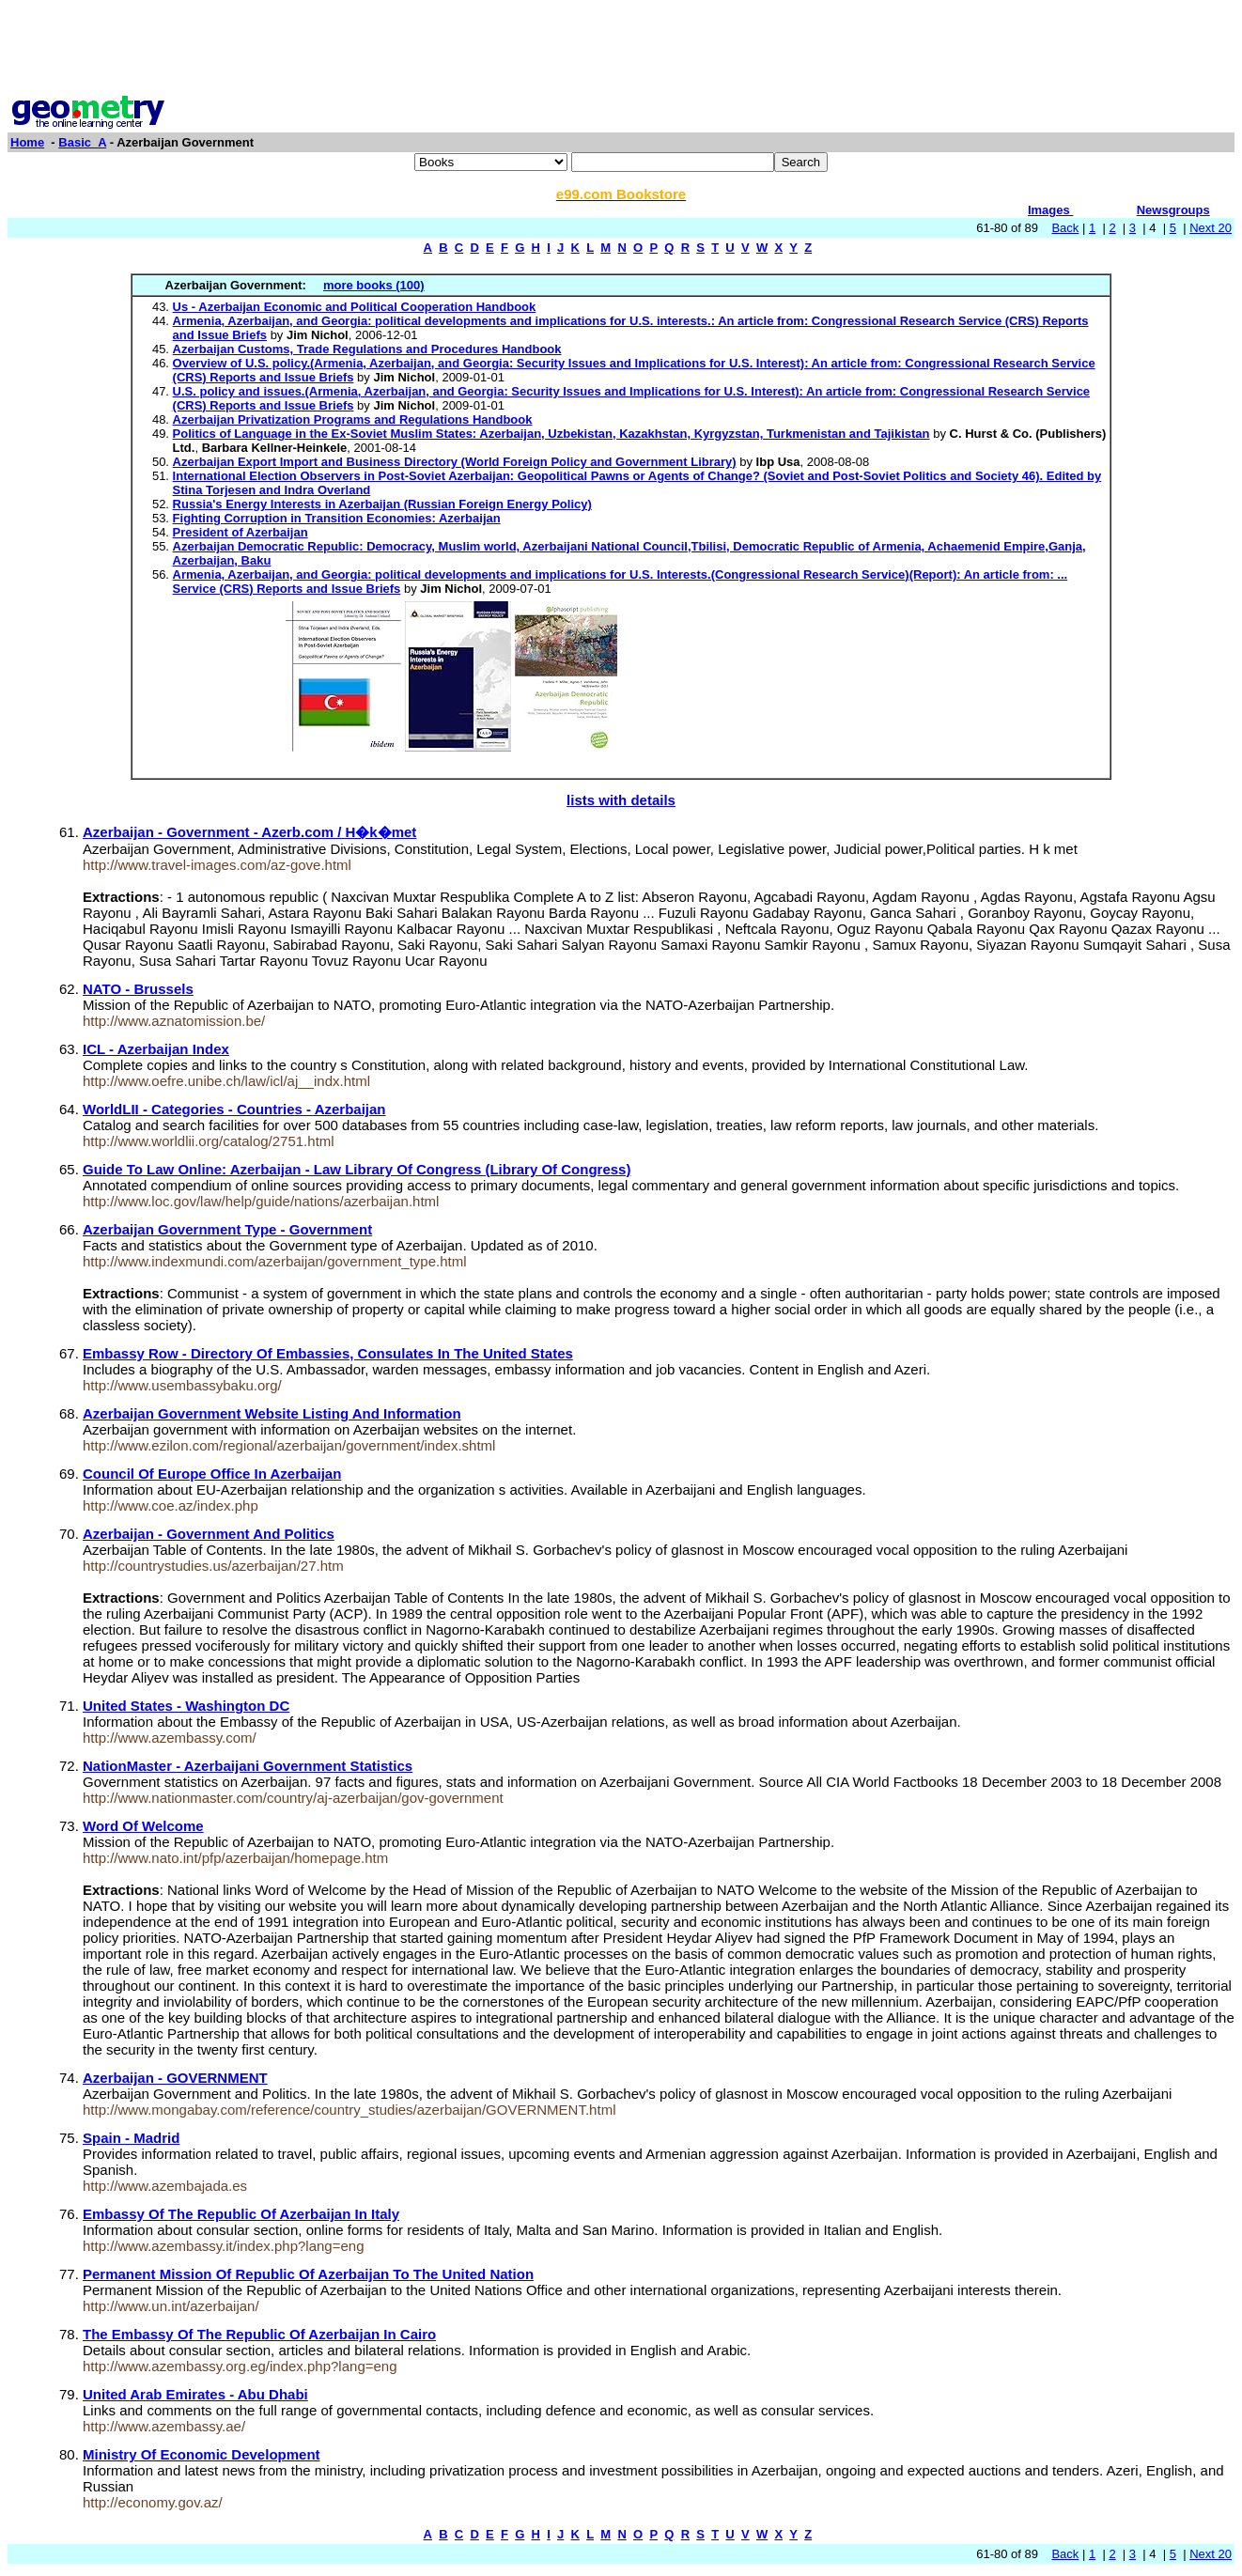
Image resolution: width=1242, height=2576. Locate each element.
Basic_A (82, 142)
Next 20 (1210, 228)
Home (27, 142)
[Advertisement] (621, 50)
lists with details (621, 800)
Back (1065, 228)
